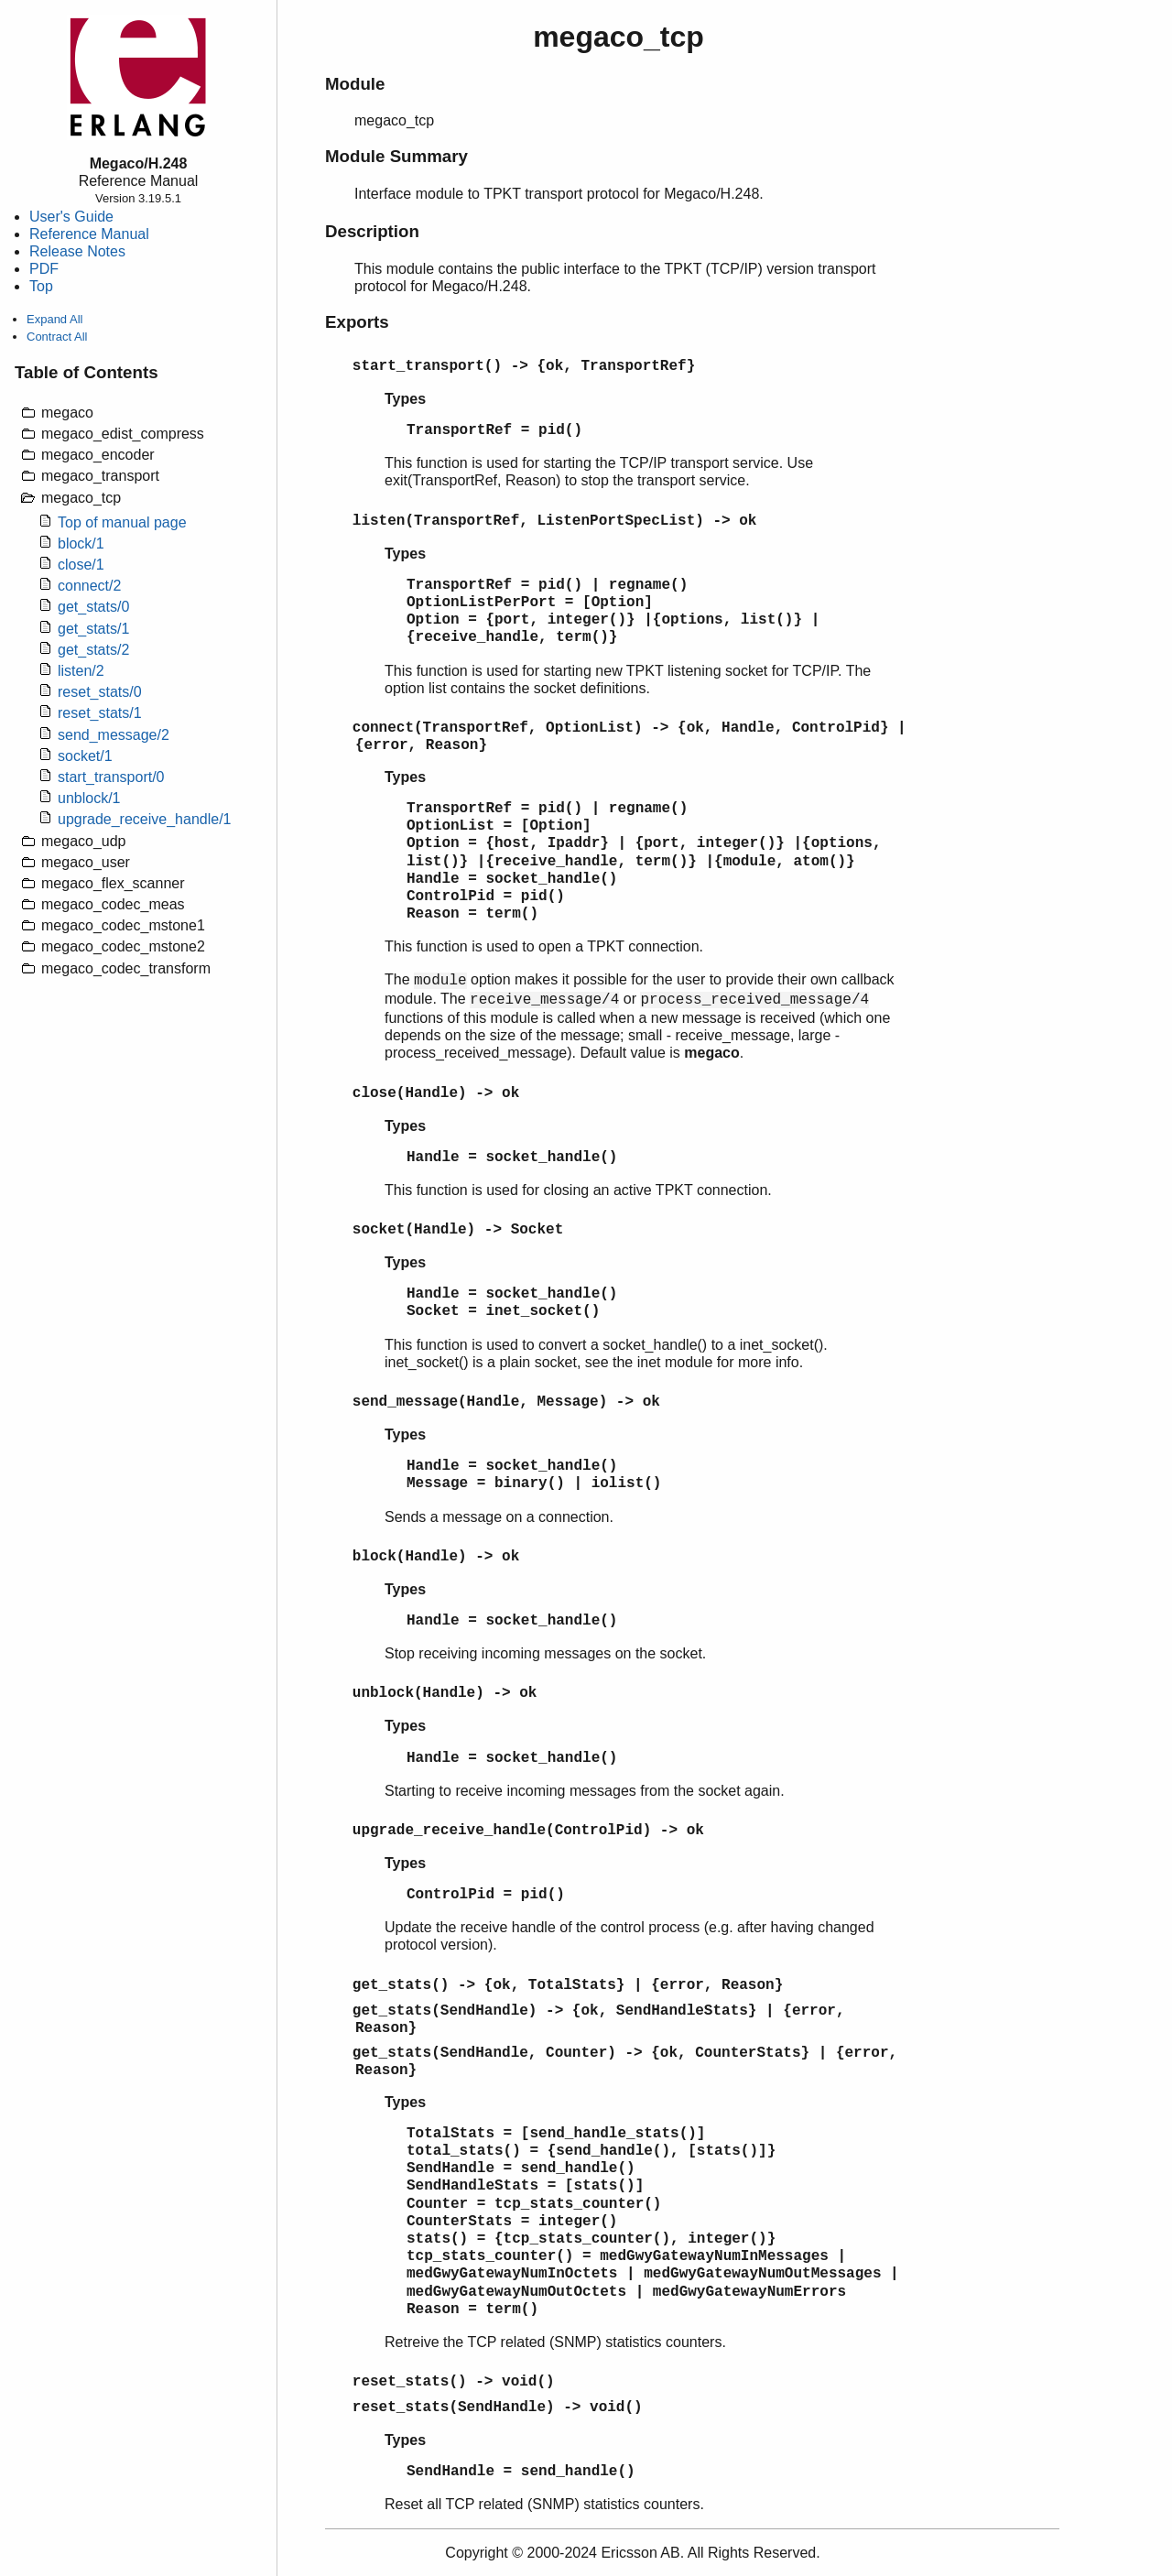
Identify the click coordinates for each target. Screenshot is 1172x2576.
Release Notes (77, 251)
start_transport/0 (111, 777)
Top (41, 286)
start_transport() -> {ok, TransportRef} (524, 366)
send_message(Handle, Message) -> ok (506, 1402)
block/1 (81, 543)
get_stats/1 (93, 628)
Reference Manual (89, 234)
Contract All (57, 336)
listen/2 (81, 671)
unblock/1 (89, 798)
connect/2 (89, 585)
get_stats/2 (93, 650)
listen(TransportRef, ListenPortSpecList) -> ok (555, 521)
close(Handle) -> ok (436, 1093)
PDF (44, 269)
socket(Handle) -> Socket (458, 1230)
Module (355, 83)
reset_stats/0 (100, 692)
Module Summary (396, 156)
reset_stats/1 (100, 713)
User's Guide (71, 216)
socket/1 (85, 756)
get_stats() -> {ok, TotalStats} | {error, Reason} (568, 1985)
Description (372, 231)
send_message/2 (113, 735)
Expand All (54, 319)
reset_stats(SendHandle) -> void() (498, 2407)
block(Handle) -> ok (436, 1557)
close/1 (81, 564)
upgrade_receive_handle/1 (144, 819)
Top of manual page (122, 522)
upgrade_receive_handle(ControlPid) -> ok (528, 1830)
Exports (357, 322)
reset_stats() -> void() (454, 2382)
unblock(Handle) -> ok (445, 1693)
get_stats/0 (93, 606)
